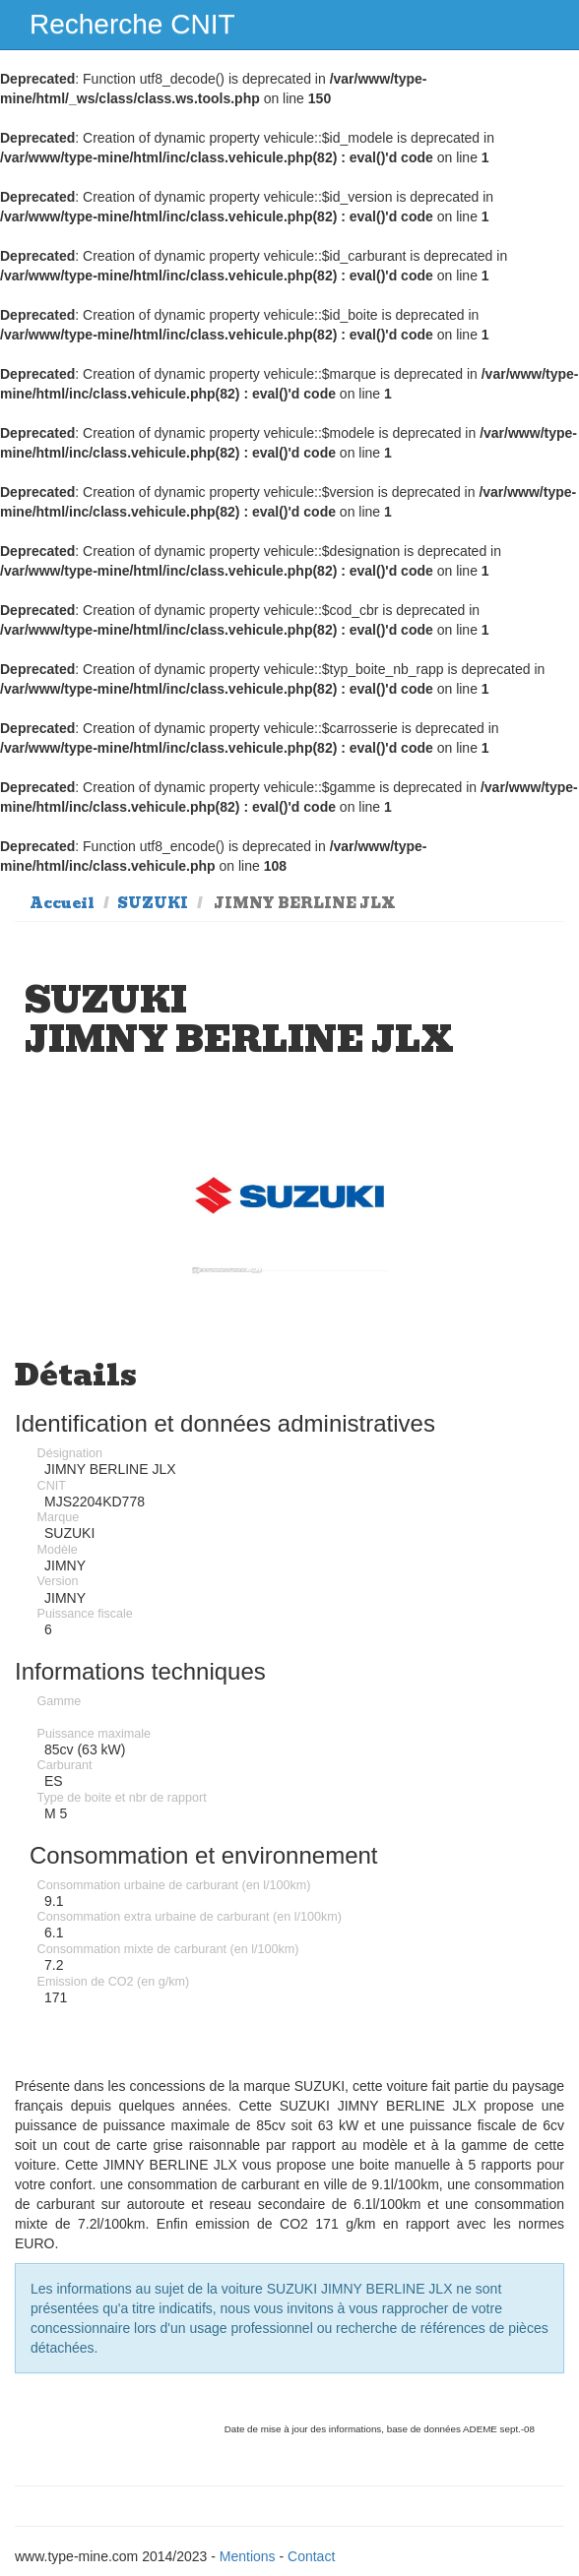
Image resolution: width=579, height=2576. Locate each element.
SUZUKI (152, 903)
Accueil (62, 903)
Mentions (248, 2556)
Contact (311, 2556)
